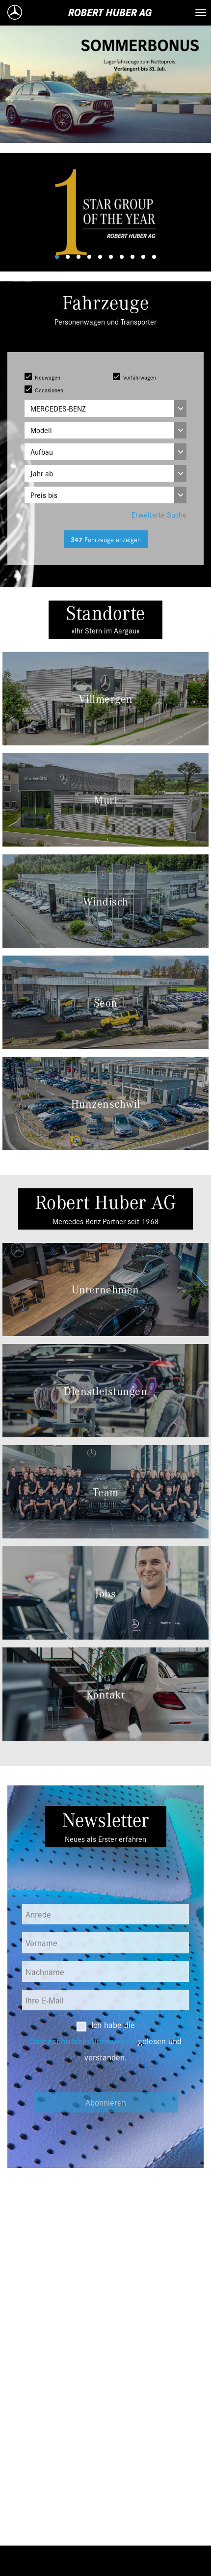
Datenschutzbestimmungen (82, 2040)
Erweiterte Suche (159, 514)
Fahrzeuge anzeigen (106, 539)
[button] (16, 212)
